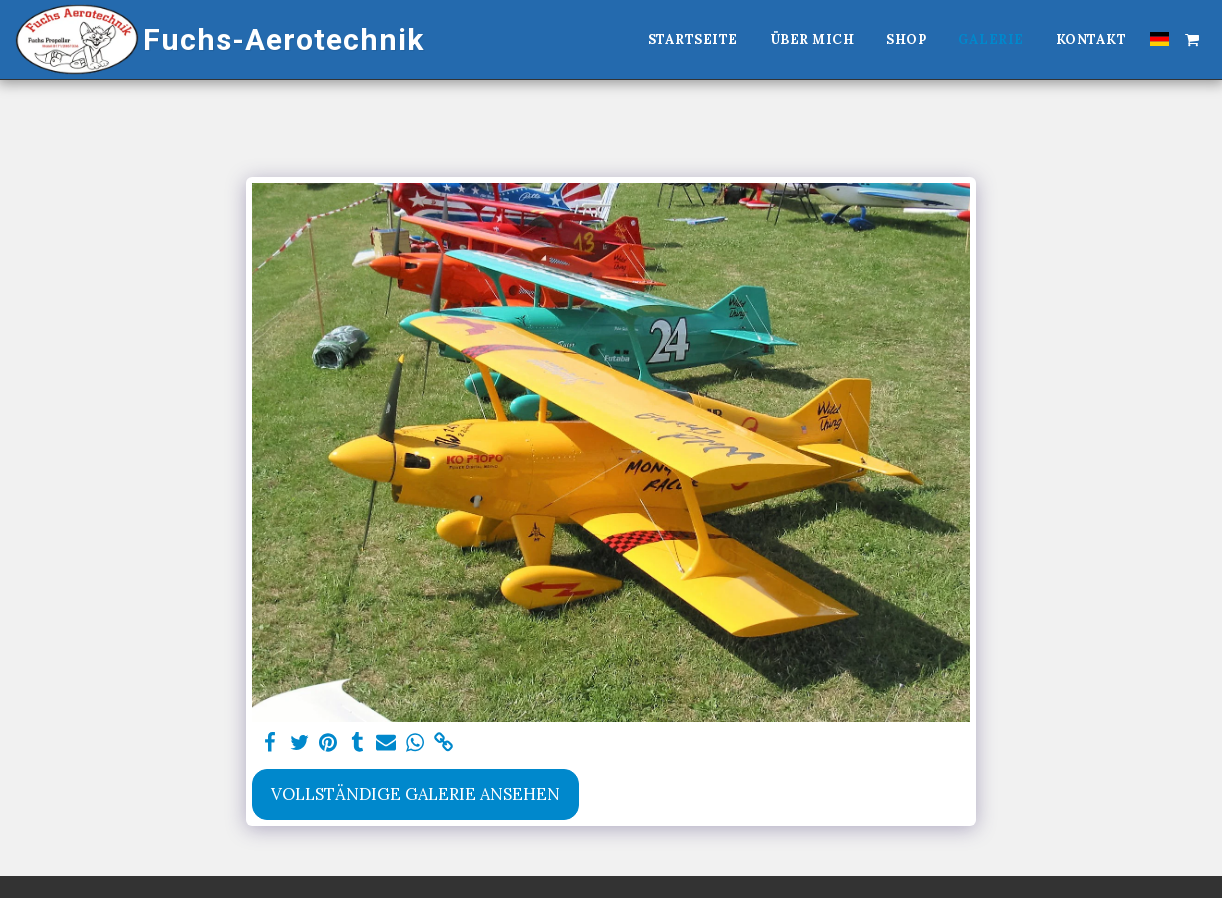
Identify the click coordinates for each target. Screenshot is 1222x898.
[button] (1192, 39)
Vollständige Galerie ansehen (415, 794)
